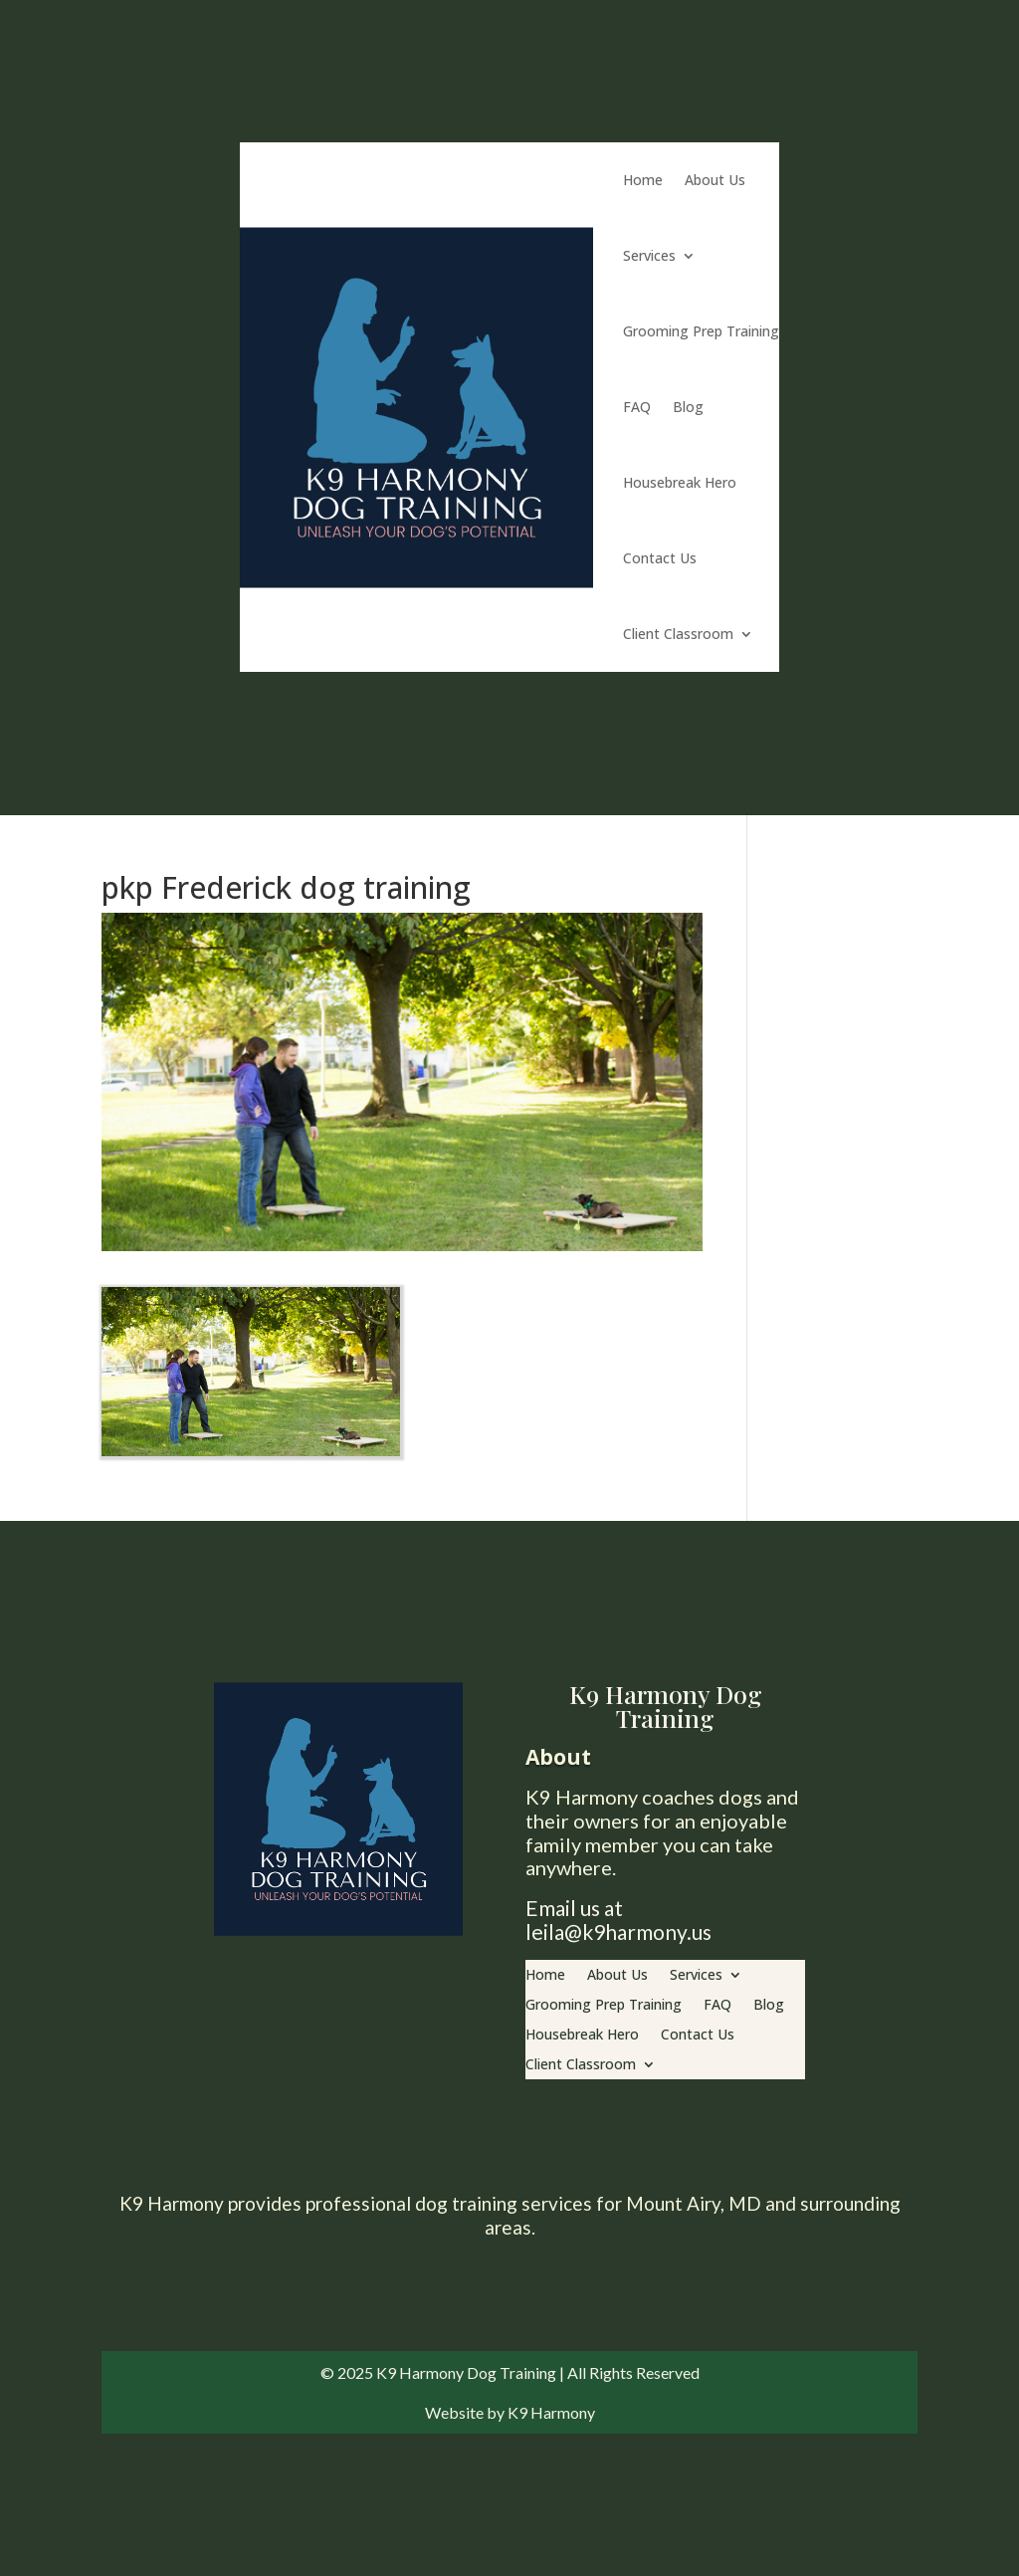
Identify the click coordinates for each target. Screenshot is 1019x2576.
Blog (688, 406)
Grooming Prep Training (701, 331)
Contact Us (660, 557)
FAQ (637, 406)
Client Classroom (678, 633)
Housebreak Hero (679, 482)
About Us (715, 179)
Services (649, 255)
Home (643, 179)
